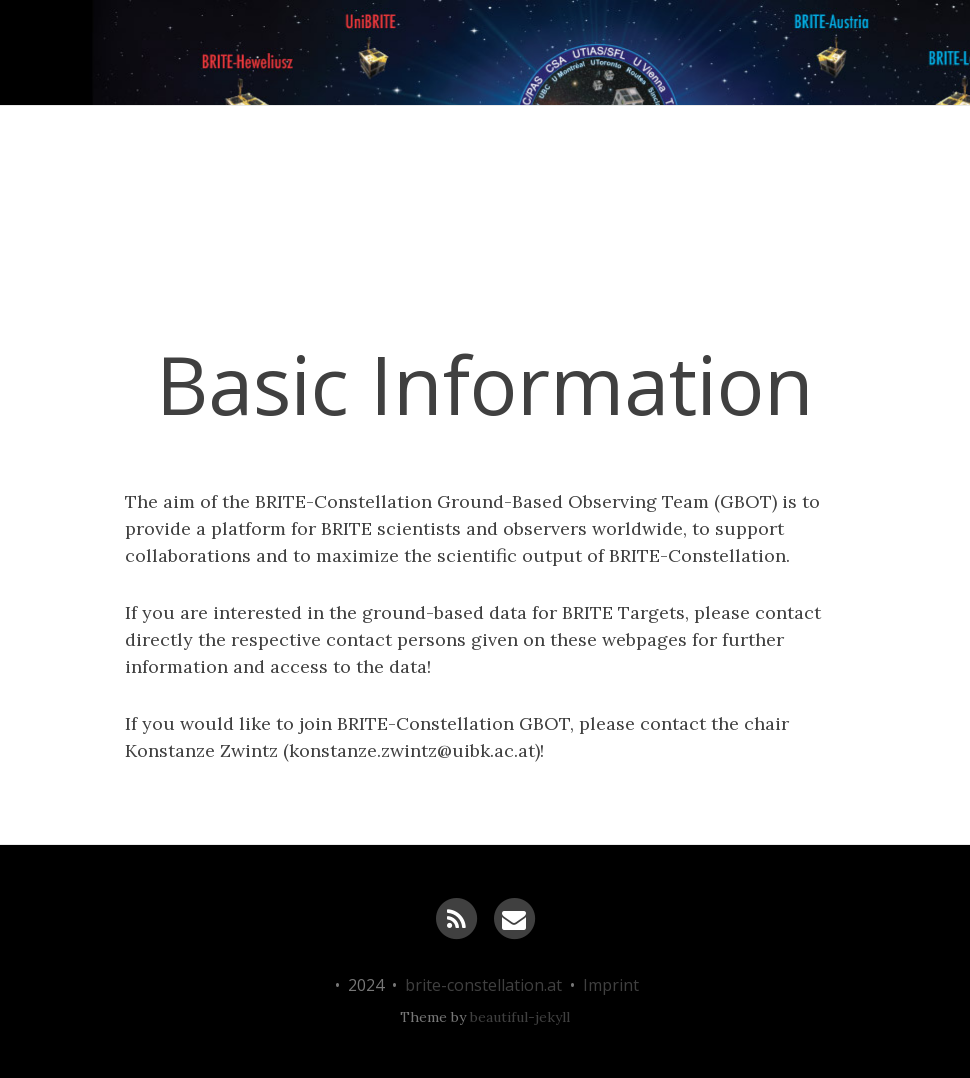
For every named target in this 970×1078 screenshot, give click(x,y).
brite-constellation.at (483, 985)
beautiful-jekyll (520, 1017)
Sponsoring (603, 319)
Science (296, 319)
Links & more (887, 319)
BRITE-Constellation (108, 270)
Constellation (448, 319)
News (178, 319)
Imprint (611, 985)
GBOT (744, 319)
